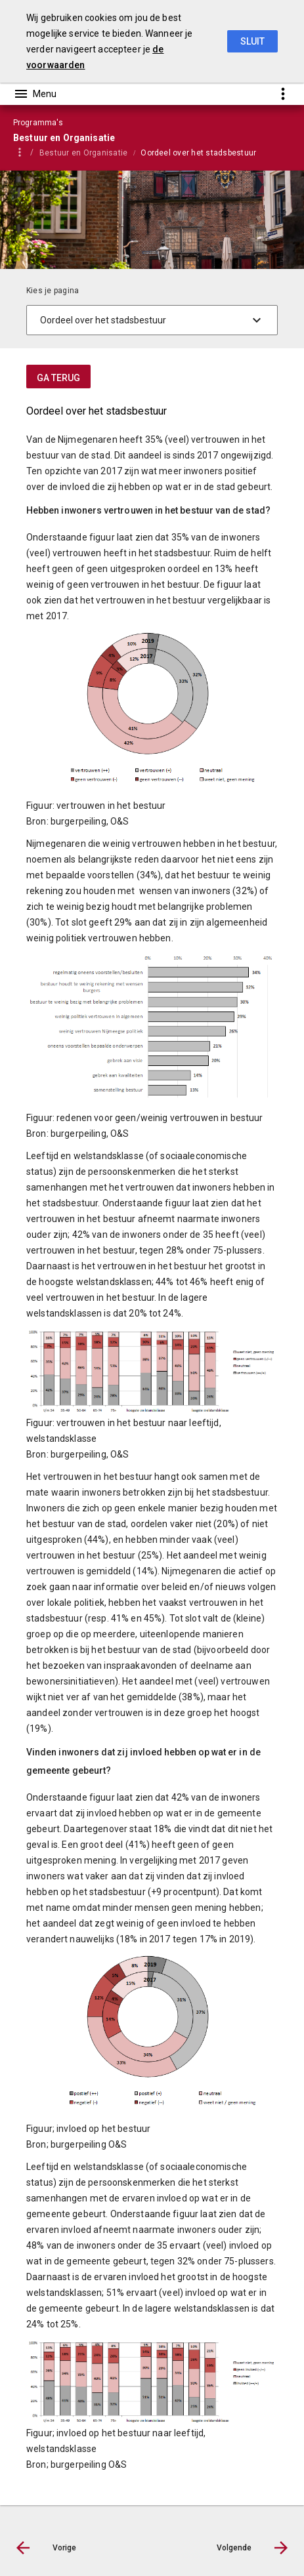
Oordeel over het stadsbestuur (198, 152)
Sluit (252, 41)
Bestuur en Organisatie (83, 152)
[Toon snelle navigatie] (282, 93)
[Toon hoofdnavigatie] (35, 94)
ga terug (58, 378)
